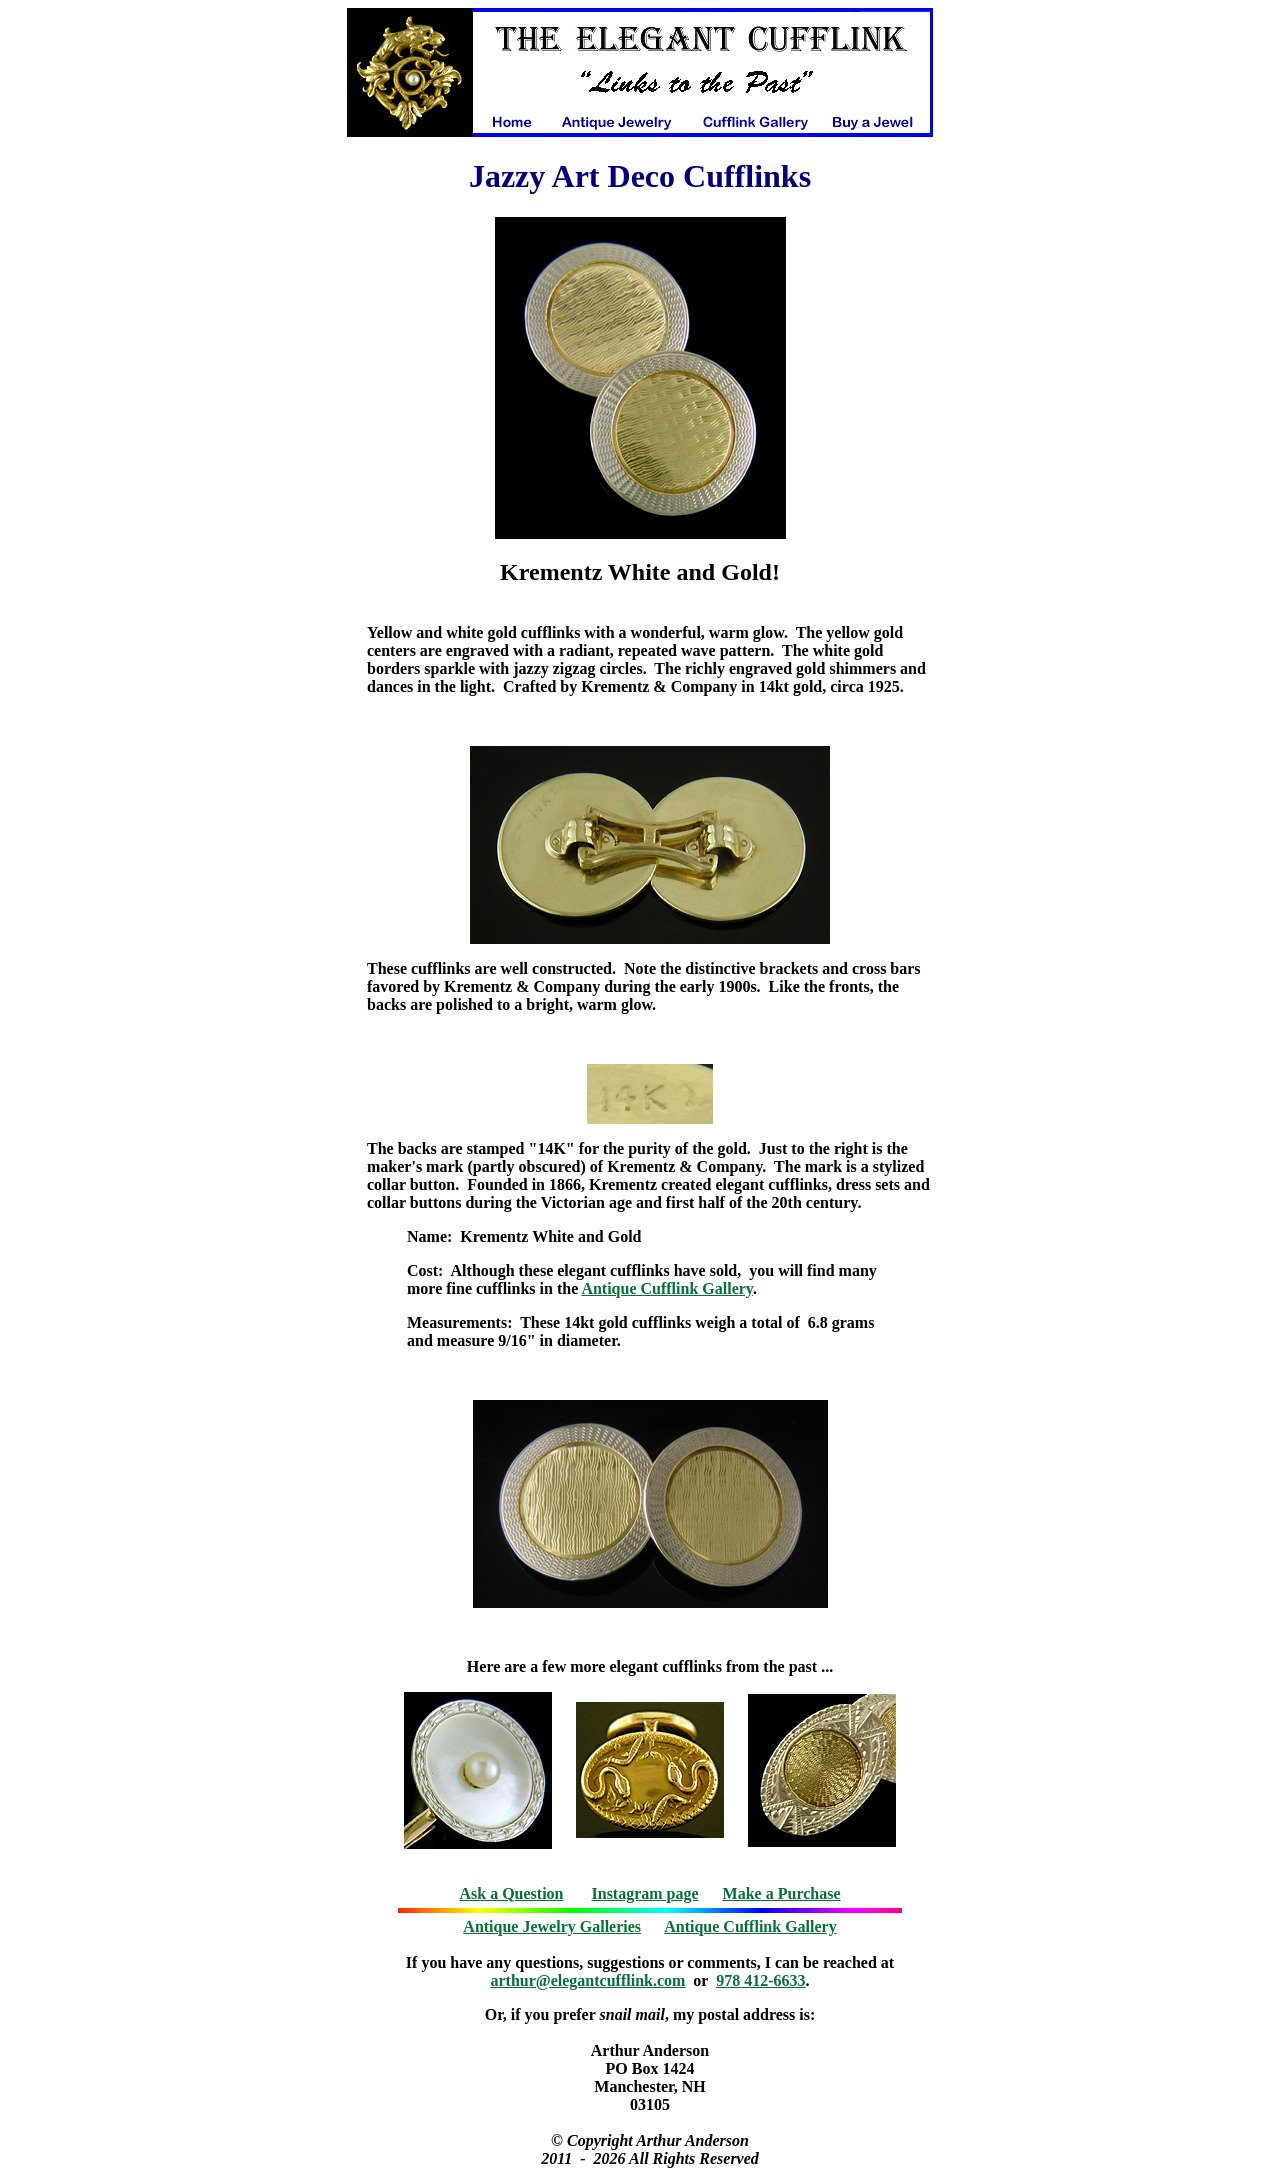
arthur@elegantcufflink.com (588, 1980)
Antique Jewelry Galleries (552, 1926)
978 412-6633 (760, 1980)
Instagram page (645, 1893)
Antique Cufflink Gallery (667, 1288)
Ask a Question (511, 1893)
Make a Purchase (782, 1893)
